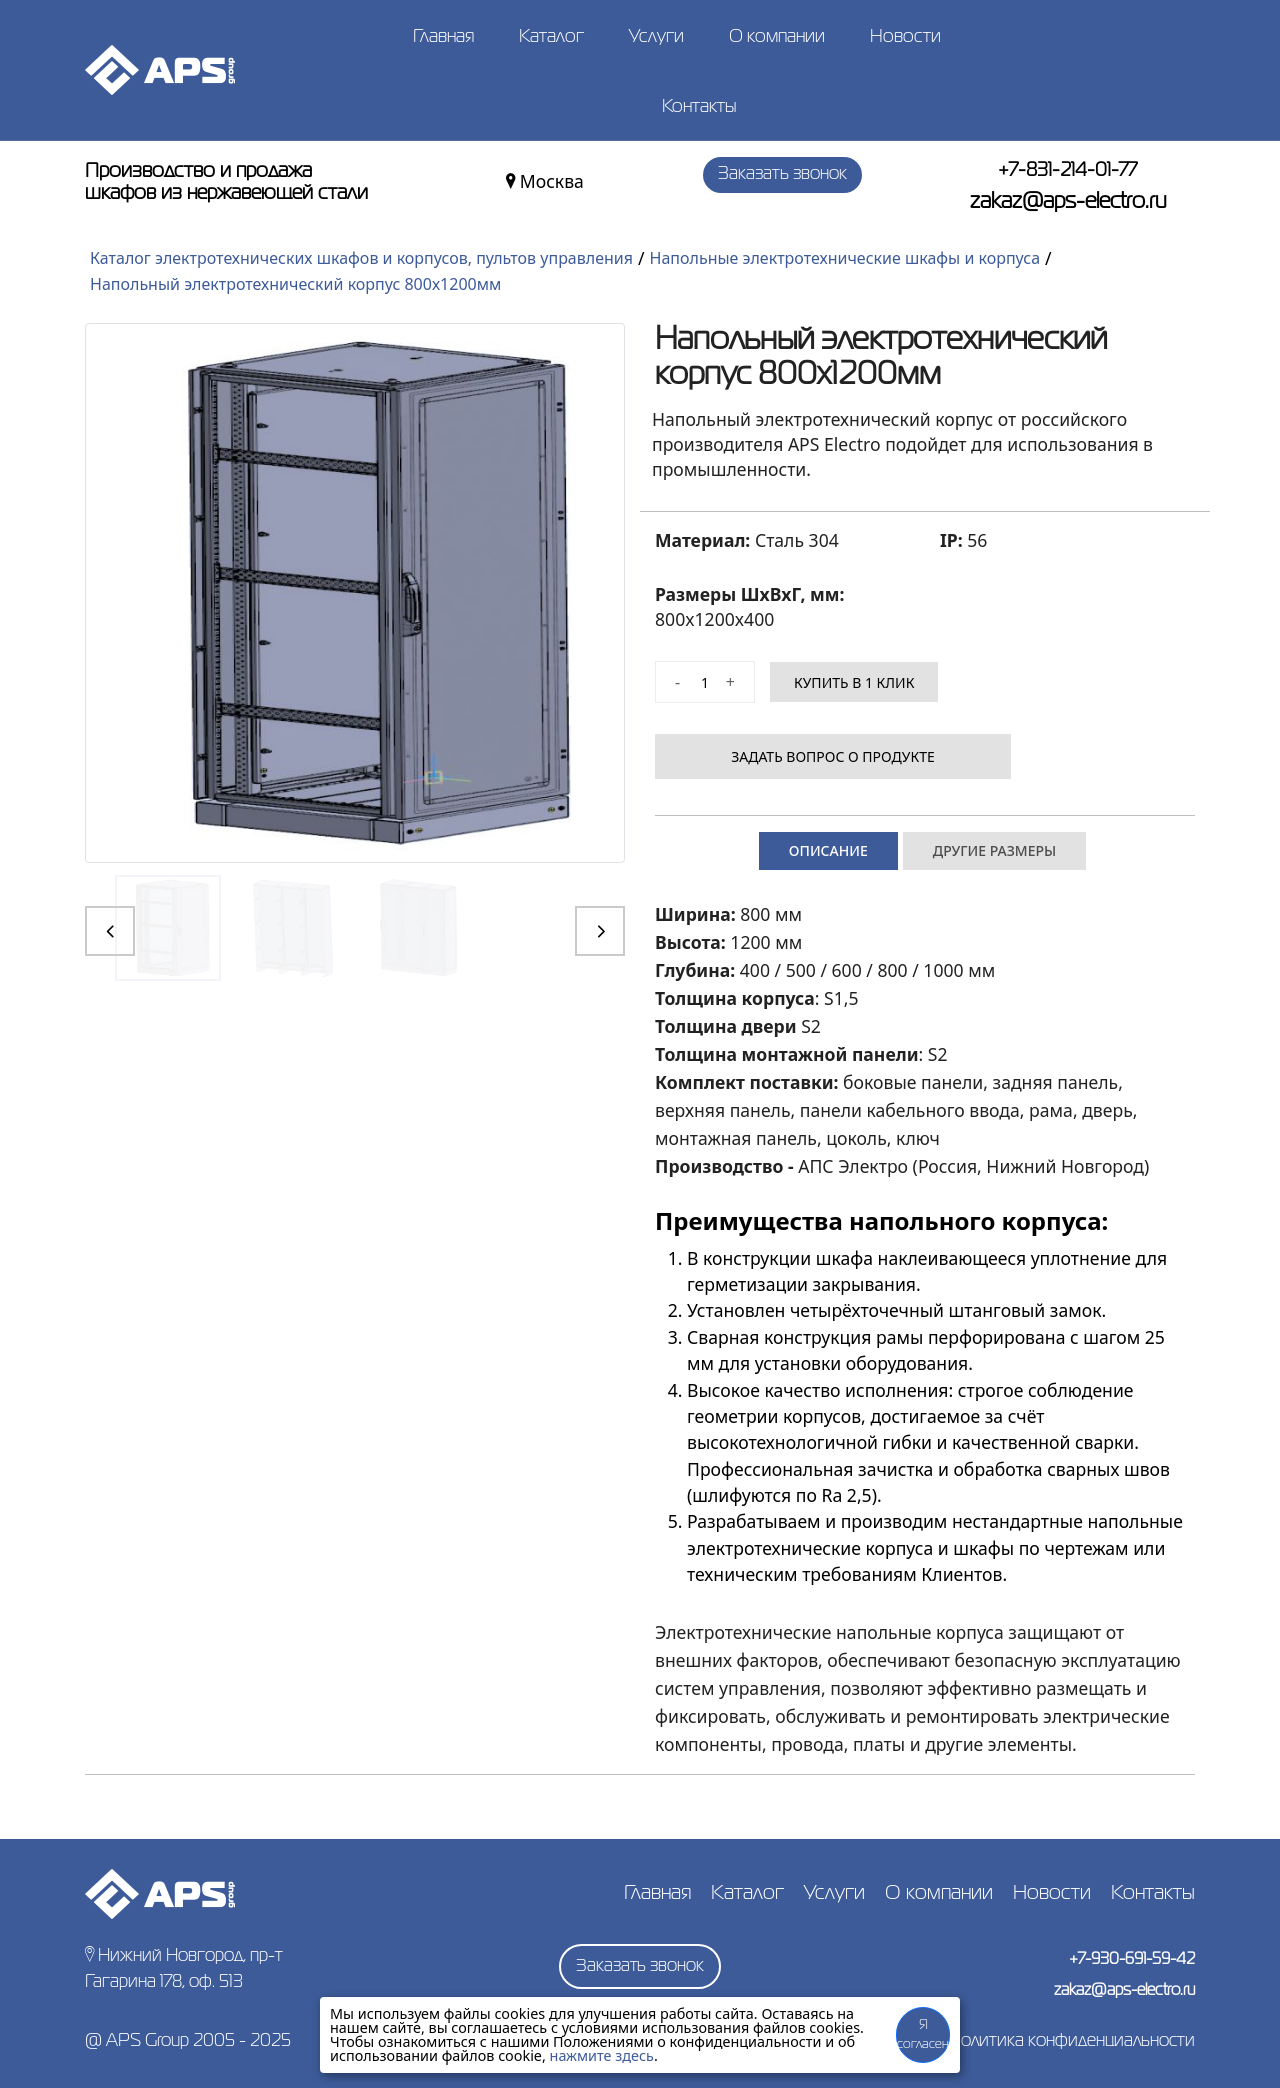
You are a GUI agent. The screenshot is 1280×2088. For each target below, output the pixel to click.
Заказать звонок (782, 179)
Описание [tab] (828, 850)
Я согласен (923, 2035)
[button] (110, 931)
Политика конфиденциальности (1072, 2041)
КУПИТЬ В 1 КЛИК (854, 682)
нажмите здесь (602, 2055)
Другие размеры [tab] (994, 850)
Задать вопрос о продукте (853, 756)
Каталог (551, 37)
